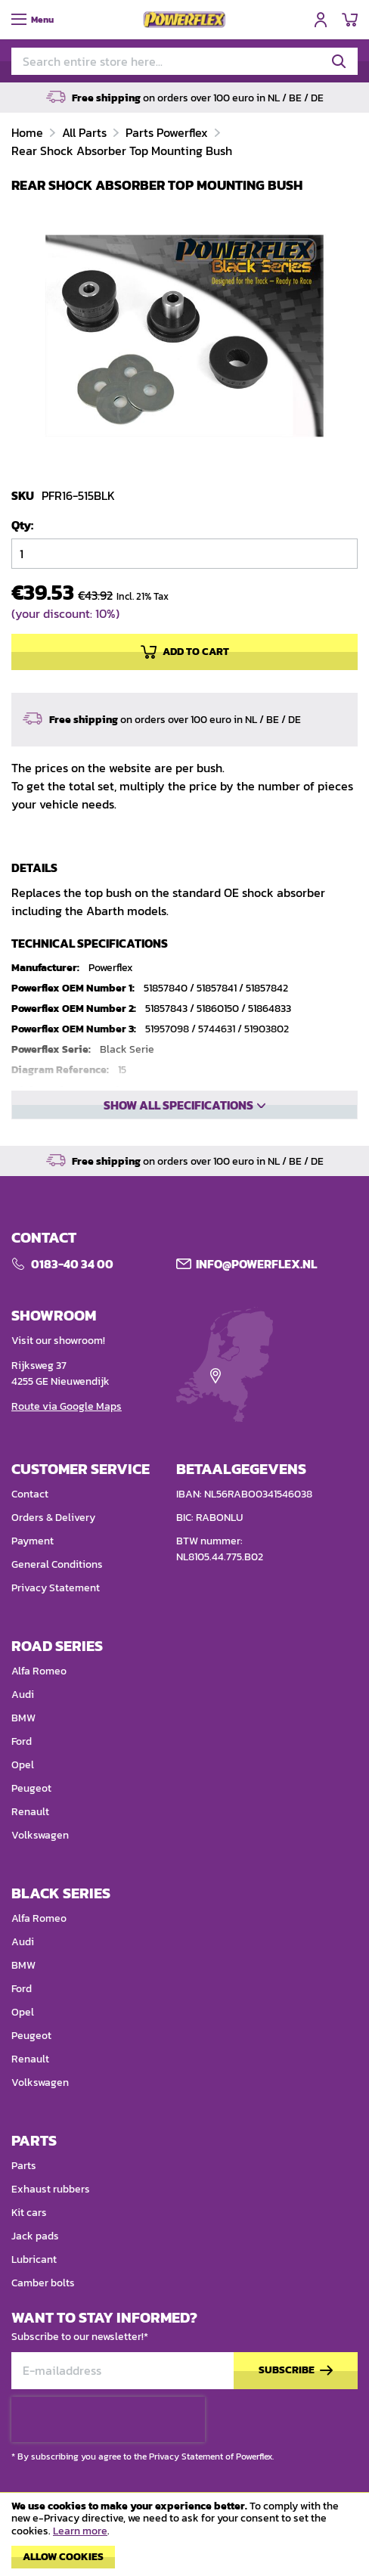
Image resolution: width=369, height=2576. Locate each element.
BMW (23, 1718)
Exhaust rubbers (50, 2189)
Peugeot (31, 1788)
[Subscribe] (296, 2370)
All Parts (86, 132)
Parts (23, 2166)
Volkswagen (40, 1835)
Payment (32, 1541)
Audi (22, 1694)
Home (28, 132)
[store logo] (184, 20)
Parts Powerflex (168, 132)
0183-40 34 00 (72, 1264)
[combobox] (184, 61)
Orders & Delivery (53, 1517)
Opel (22, 1765)
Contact (29, 1494)
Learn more (80, 2531)
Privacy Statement (55, 1588)
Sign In (321, 19)
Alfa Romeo (39, 1671)
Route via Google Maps (66, 1406)
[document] (184, 2538)
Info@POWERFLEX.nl (256, 1264)
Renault (30, 1812)
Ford (21, 1741)
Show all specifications (178, 1105)
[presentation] (108, 2419)
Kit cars (29, 2213)
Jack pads (35, 2236)
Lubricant (34, 2259)
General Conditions (57, 1564)
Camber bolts (43, 2283)
